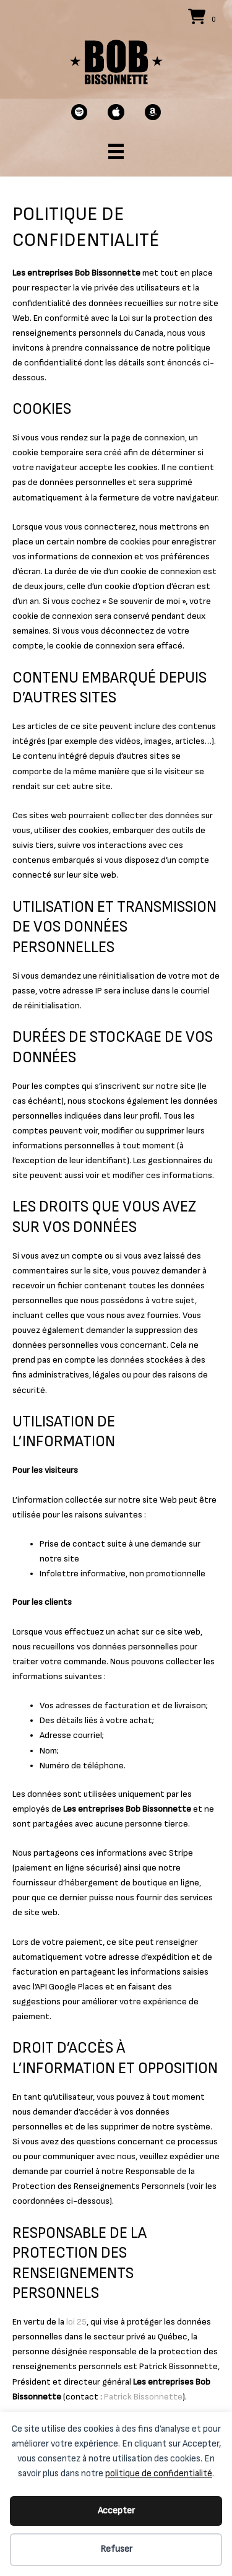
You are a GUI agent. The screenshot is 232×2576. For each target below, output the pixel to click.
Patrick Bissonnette (143, 2396)
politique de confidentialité (158, 2473)
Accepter (116, 2511)
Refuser (116, 2549)
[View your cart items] (204, 18)
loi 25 (76, 2321)
